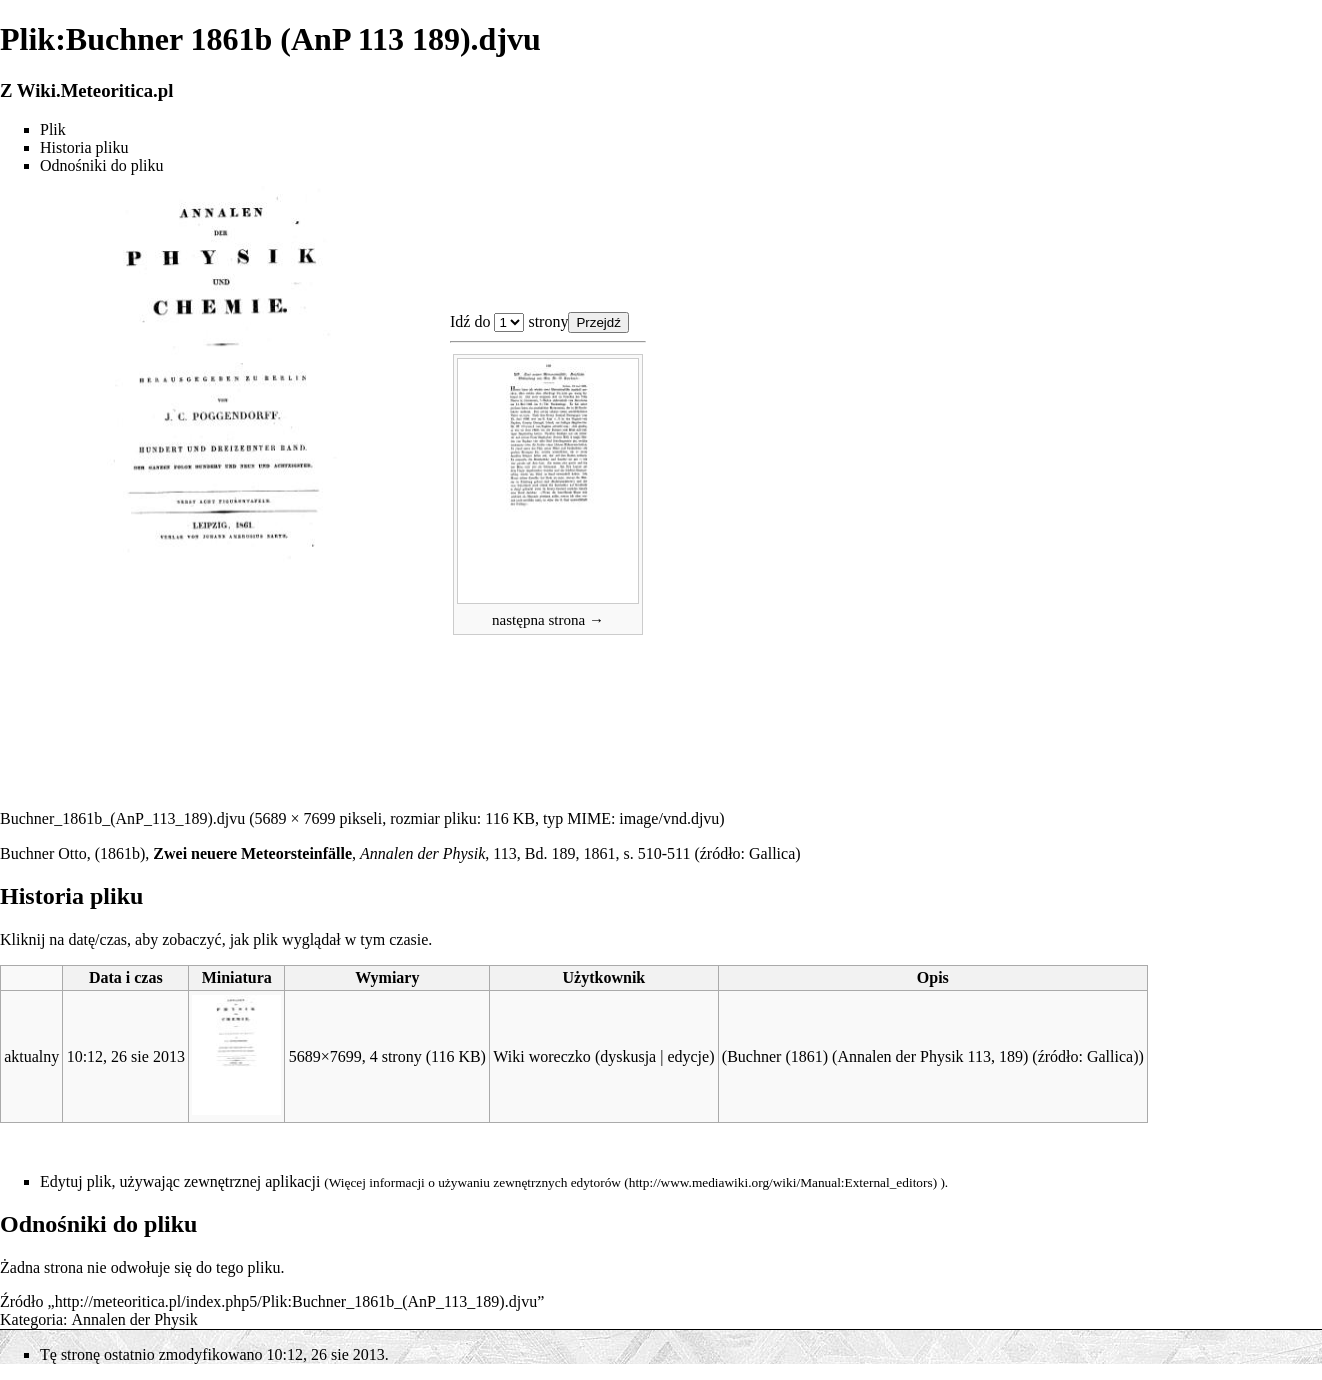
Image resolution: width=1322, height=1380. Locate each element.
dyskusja (628, 1056)
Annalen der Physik (135, 1319)
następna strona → (548, 620)
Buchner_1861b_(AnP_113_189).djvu (122, 818)
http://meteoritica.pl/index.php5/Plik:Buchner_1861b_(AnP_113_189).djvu (296, 1301)
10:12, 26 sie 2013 (126, 1056)
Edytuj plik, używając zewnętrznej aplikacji (180, 1181)
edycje (688, 1056)
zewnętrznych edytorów (557, 1182)
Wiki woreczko (542, 1056)
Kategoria (31, 1319)
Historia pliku (84, 147)
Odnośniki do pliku (102, 165)
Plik (53, 129)
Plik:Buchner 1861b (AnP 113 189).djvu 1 (509, 322)
